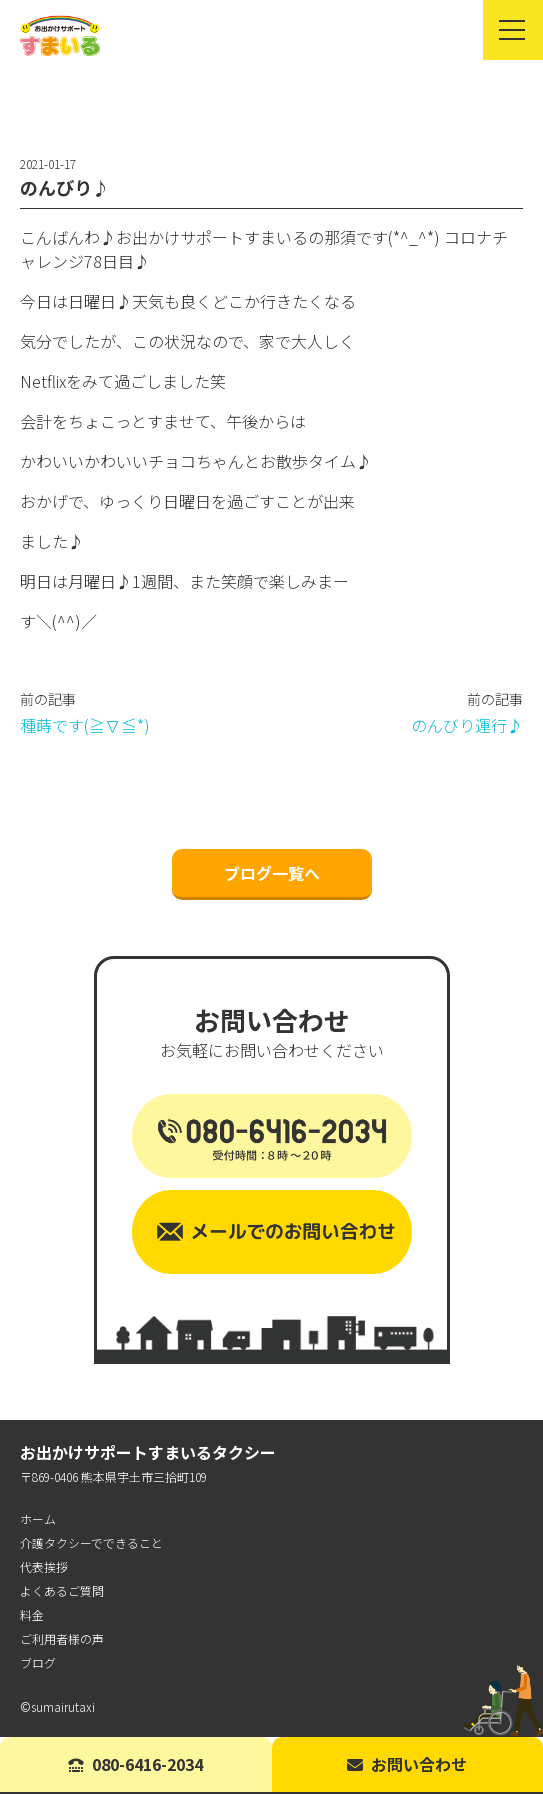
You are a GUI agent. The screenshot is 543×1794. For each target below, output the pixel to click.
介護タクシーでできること (91, 1542)
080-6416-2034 (135, 1764)
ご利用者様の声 (62, 1638)
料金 (32, 1614)
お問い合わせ (407, 1764)
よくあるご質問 (62, 1590)
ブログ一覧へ (272, 873)
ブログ (38, 1662)
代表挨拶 (44, 1566)
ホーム (38, 1518)
